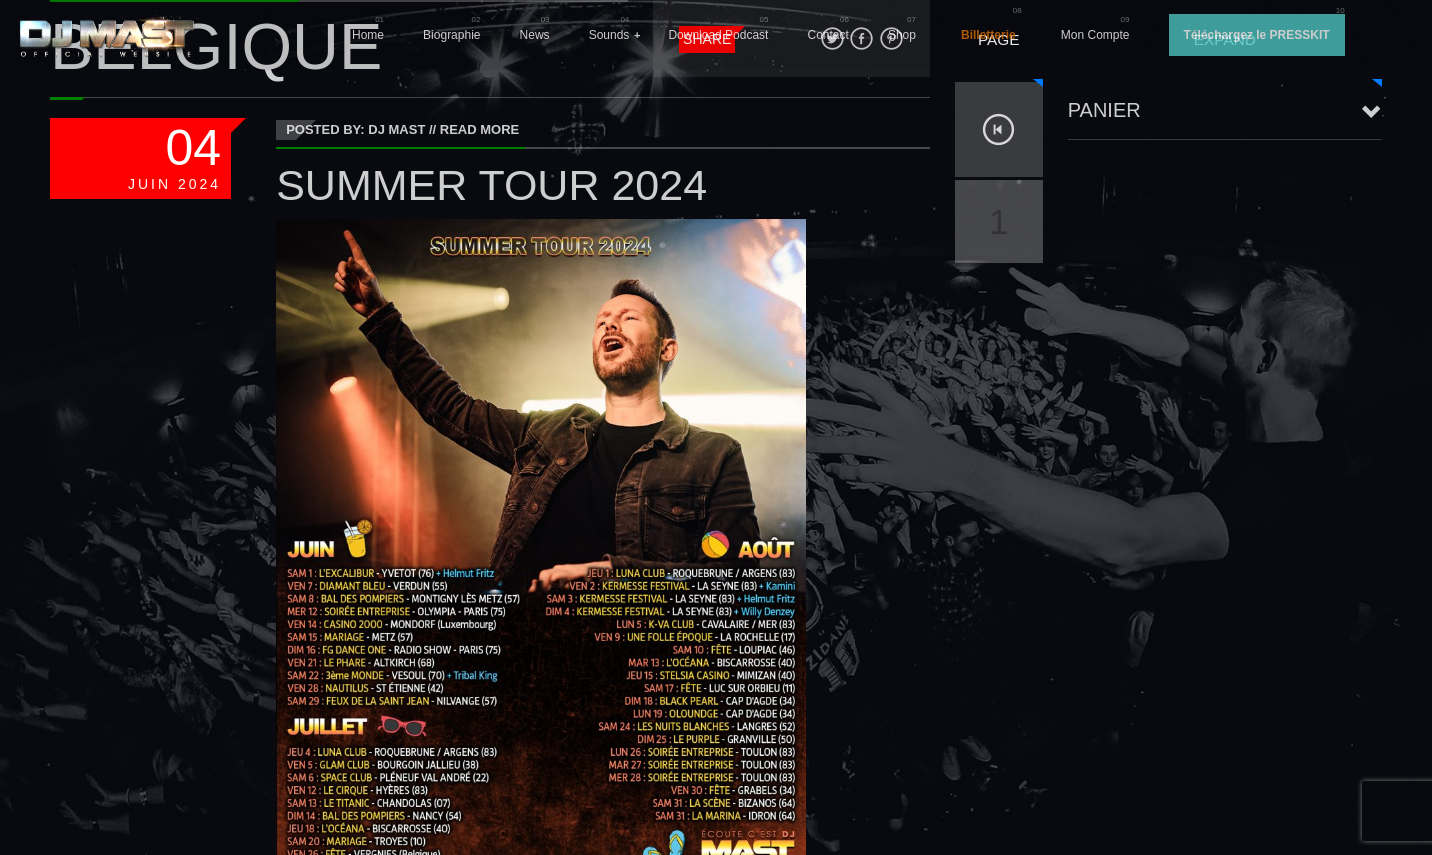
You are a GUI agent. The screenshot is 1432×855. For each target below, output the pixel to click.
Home (368, 35)
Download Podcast (718, 35)
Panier (1104, 110)
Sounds (609, 35)
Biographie (451, 35)
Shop (902, 35)
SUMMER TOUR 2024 (491, 185)
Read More (479, 129)
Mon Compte (1095, 35)
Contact (828, 35)
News (535, 35)
